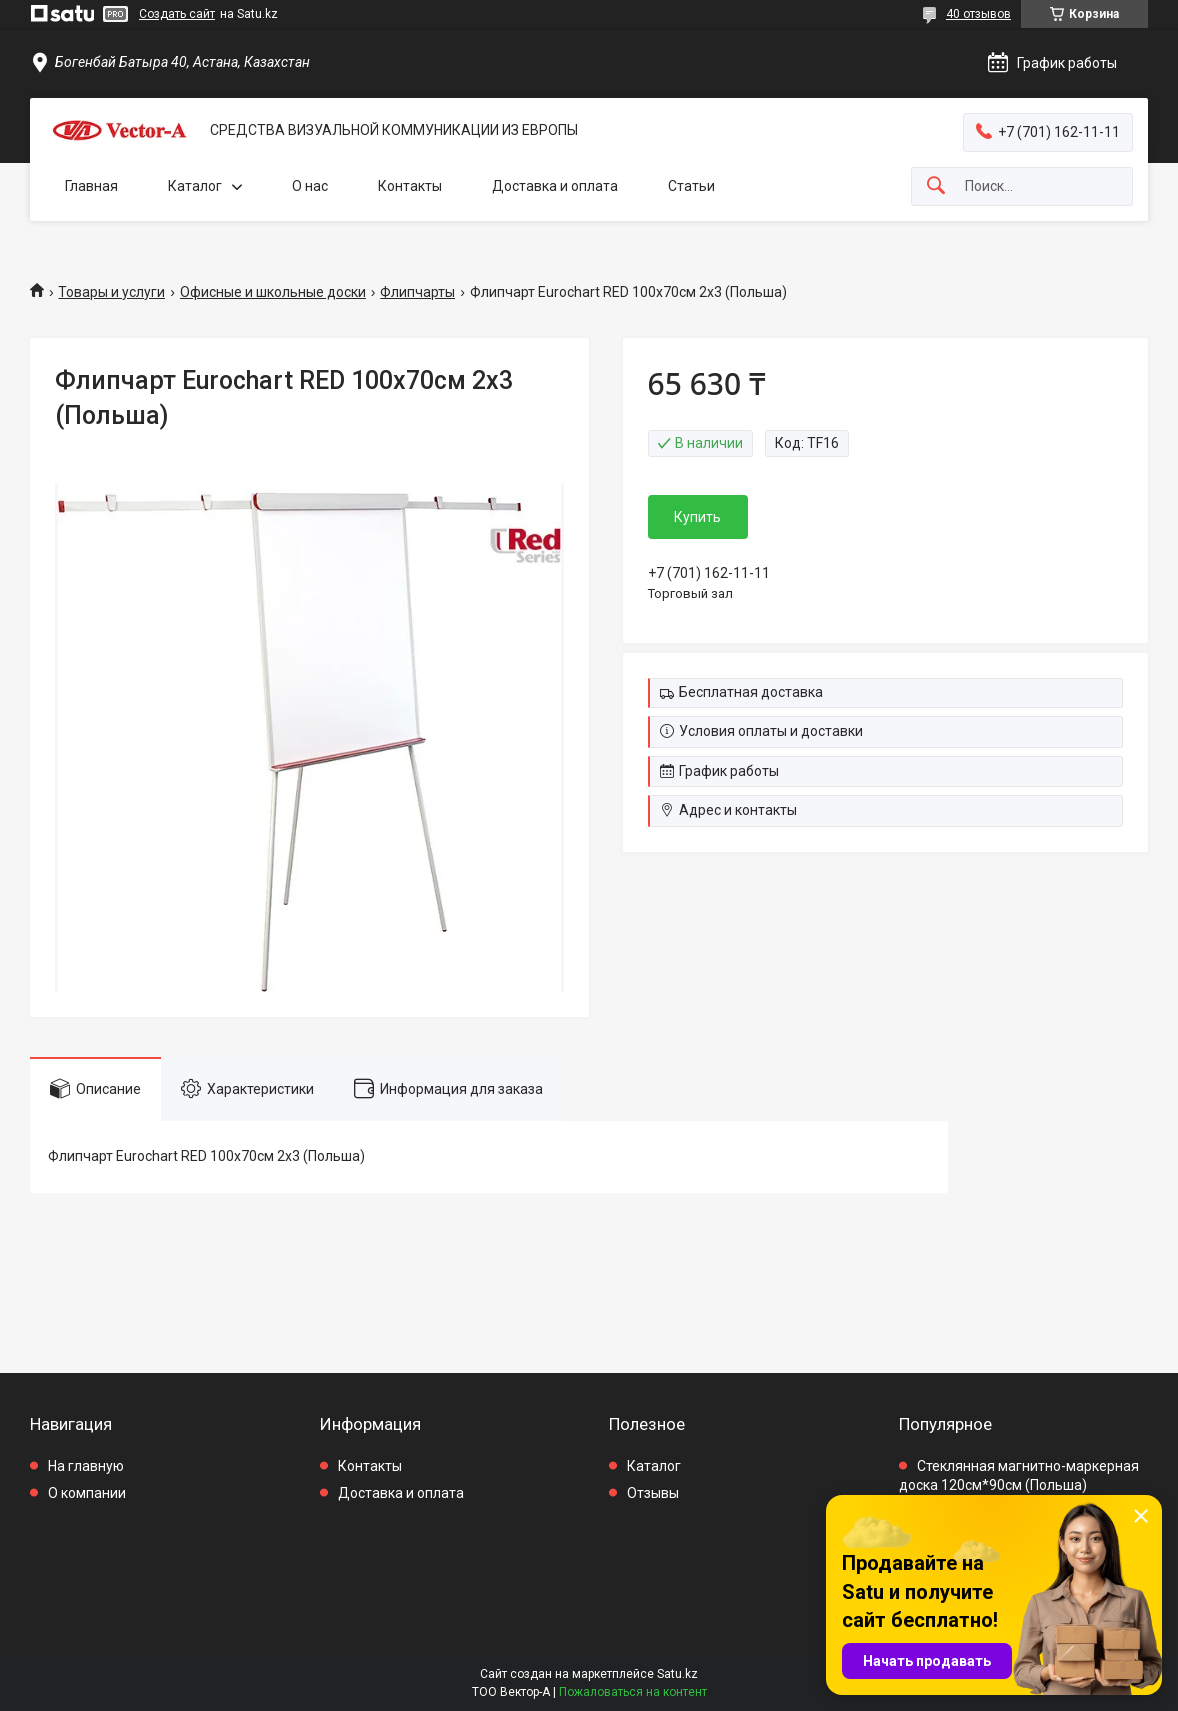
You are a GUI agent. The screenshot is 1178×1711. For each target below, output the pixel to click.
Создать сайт (177, 14)
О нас (310, 186)
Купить (697, 517)
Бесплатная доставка (751, 692)
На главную (86, 1466)
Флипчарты (417, 292)
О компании (87, 1493)
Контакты (410, 186)
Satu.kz (677, 1674)
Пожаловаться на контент (633, 1692)
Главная (91, 186)
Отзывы (653, 1493)
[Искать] (936, 186)
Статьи (691, 186)
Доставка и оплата (555, 186)
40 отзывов (978, 14)
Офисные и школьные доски (273, 292)
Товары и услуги (111, 292)
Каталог (195, 186)
